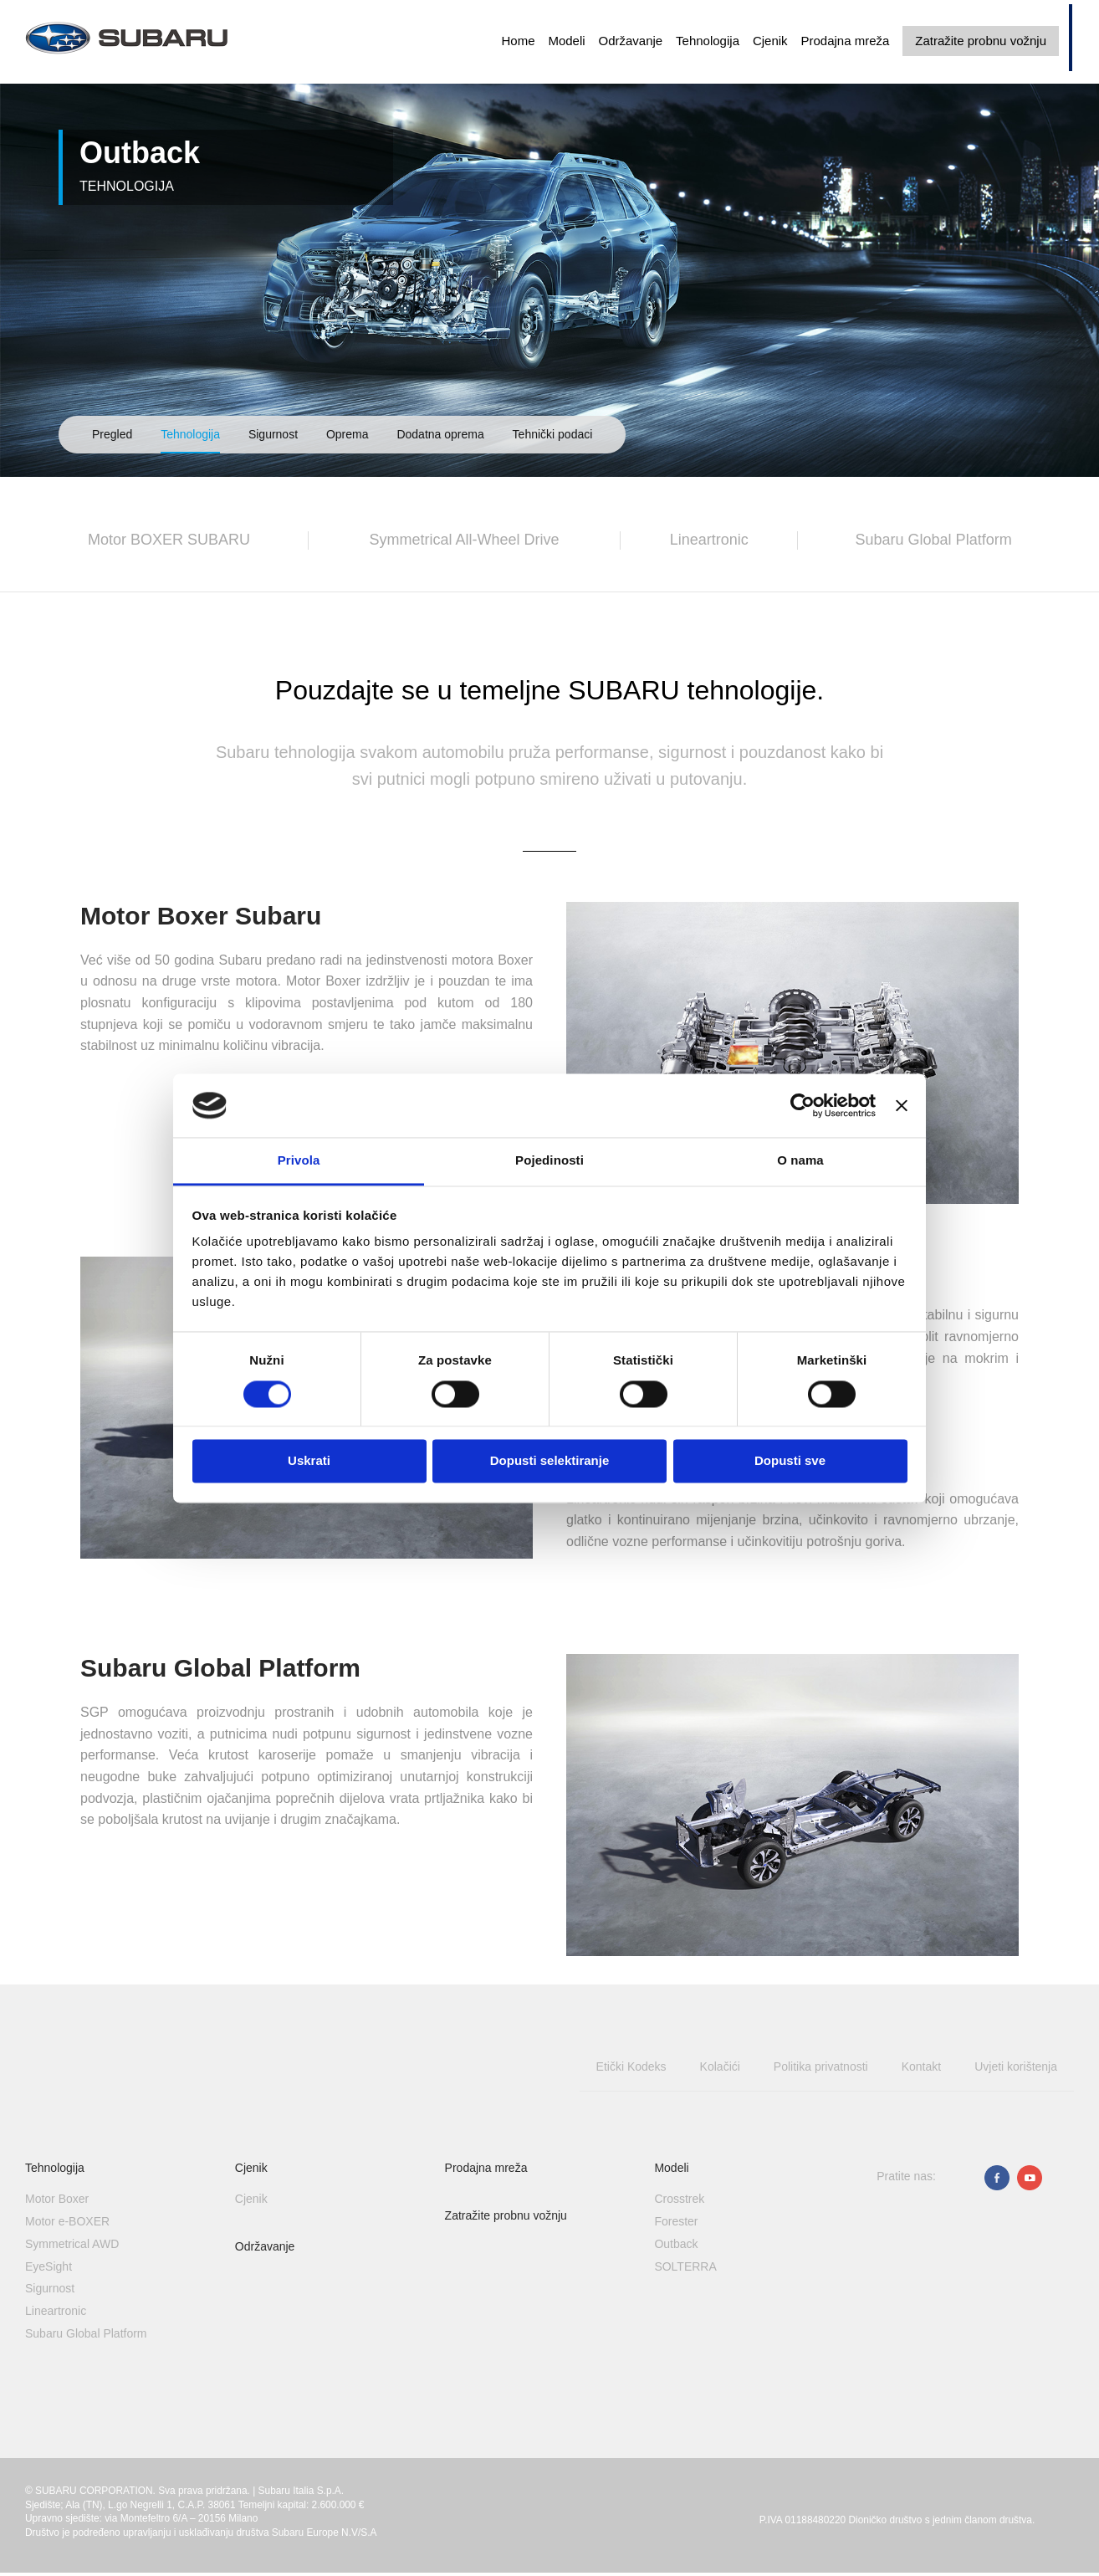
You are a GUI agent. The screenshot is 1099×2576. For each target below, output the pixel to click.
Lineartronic (709, 539)
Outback (676, 2244)
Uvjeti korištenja (1015, 2066)
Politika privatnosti (821, 2066)
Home (517, 40)
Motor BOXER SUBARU (169, 539)
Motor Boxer (57, 2198)
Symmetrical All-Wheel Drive (465, 539)
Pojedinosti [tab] (549, 1161)
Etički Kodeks (631, 2066)
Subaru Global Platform (934, 539)
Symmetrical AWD (72, 2244)
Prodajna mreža (844, 40)
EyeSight (48, 2266)
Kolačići (720, 2066)
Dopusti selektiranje (550, 1461)
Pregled (112, 434)
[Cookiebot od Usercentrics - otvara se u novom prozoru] (802, 1105)
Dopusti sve (790, 1461)
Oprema (347, 434)
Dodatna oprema (439, 434)
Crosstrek (679, 2198)
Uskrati (309, 1461)
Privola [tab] (299, 1161)
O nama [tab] (800, 1161)
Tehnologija (707, 40)
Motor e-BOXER (67, 2221)
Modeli (566, 40)
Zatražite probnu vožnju (980, 40)
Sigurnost (273, 434)
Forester (676, 2221)
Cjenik (770, 40)
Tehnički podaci (553, 434)
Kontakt (921, 2066)
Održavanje (630, 40)
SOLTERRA (685, 2266)
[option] (549, 238)
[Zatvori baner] (901, 1105)
